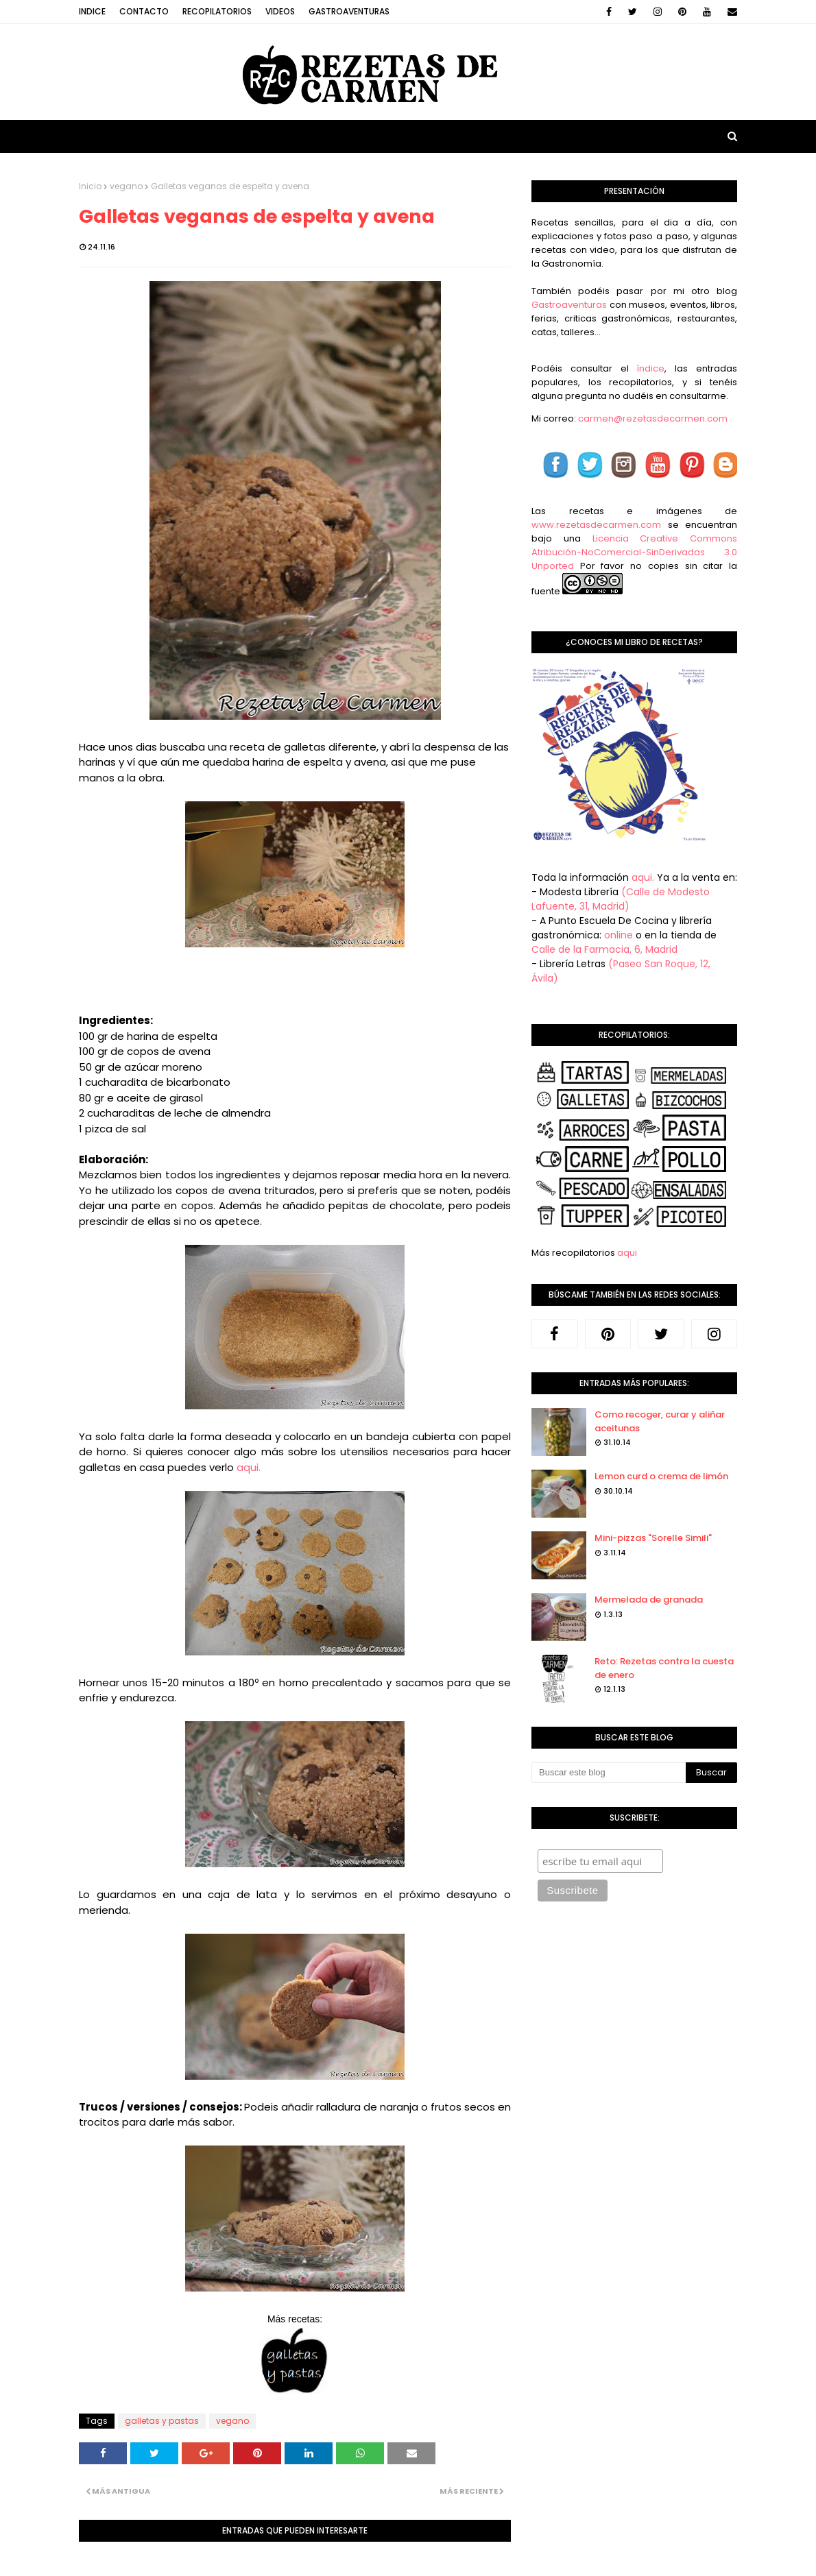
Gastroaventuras (349, 11)
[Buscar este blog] (608, 1772)
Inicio (90, 186)
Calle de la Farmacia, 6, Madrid (604, 949)
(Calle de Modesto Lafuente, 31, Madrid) (620, 899)
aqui (627, 1252)
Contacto (144, 11)
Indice (92, 11)
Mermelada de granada (649, 1599)
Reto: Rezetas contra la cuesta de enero (664, 1668)
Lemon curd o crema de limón (661, 1476)
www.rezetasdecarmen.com (596, 524)
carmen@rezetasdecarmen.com (652, 418)
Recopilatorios (217, 11)
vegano (126, 186)
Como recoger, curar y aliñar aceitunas (660, 1421)
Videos (280, 11)
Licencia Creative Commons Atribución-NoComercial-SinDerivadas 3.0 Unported (634, 552)
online (618, 935)
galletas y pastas (162, 2421)
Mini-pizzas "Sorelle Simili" (653, 1537)
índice (650, 368)
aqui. (249, 1467)
